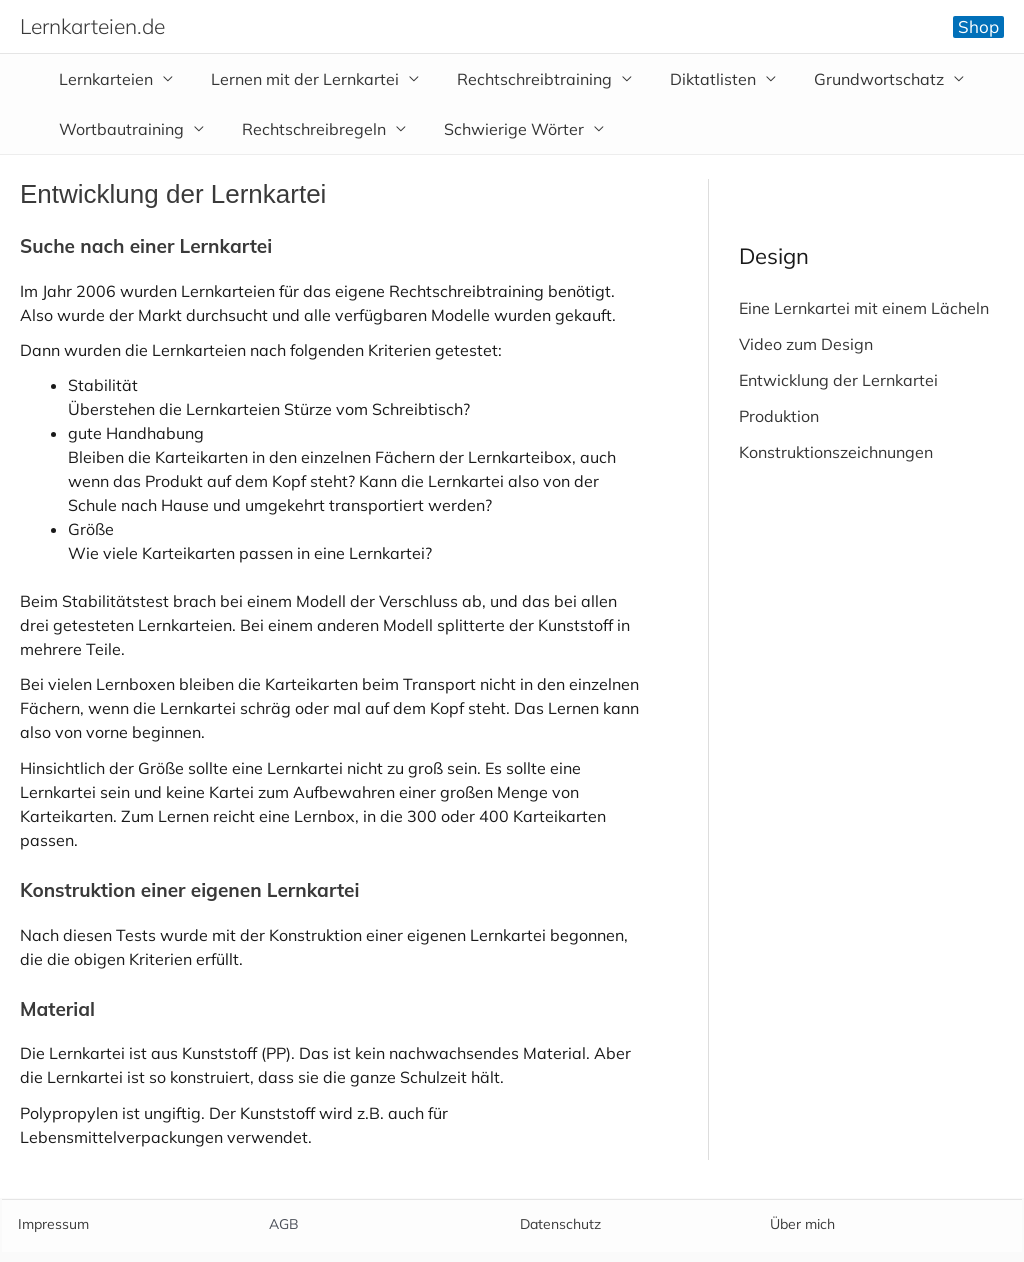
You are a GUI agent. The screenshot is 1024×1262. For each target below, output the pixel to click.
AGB (284, 1224)
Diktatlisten (692, 79)
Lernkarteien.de (92, 26)
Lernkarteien (103, 79)
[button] (978, 27)
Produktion (779, 416)
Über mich (802, 1224)
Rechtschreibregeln (305, 129)
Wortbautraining (118, 129)
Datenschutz (560, 1224)
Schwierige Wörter (499, 129)
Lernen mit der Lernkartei (296, 79)
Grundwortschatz (852, 79)
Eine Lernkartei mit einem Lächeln (864, 308)
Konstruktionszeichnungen (836, 452)
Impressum (53, 1224)
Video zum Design (806, 344)
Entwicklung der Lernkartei (838, 380)
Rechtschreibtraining (519, 79)
